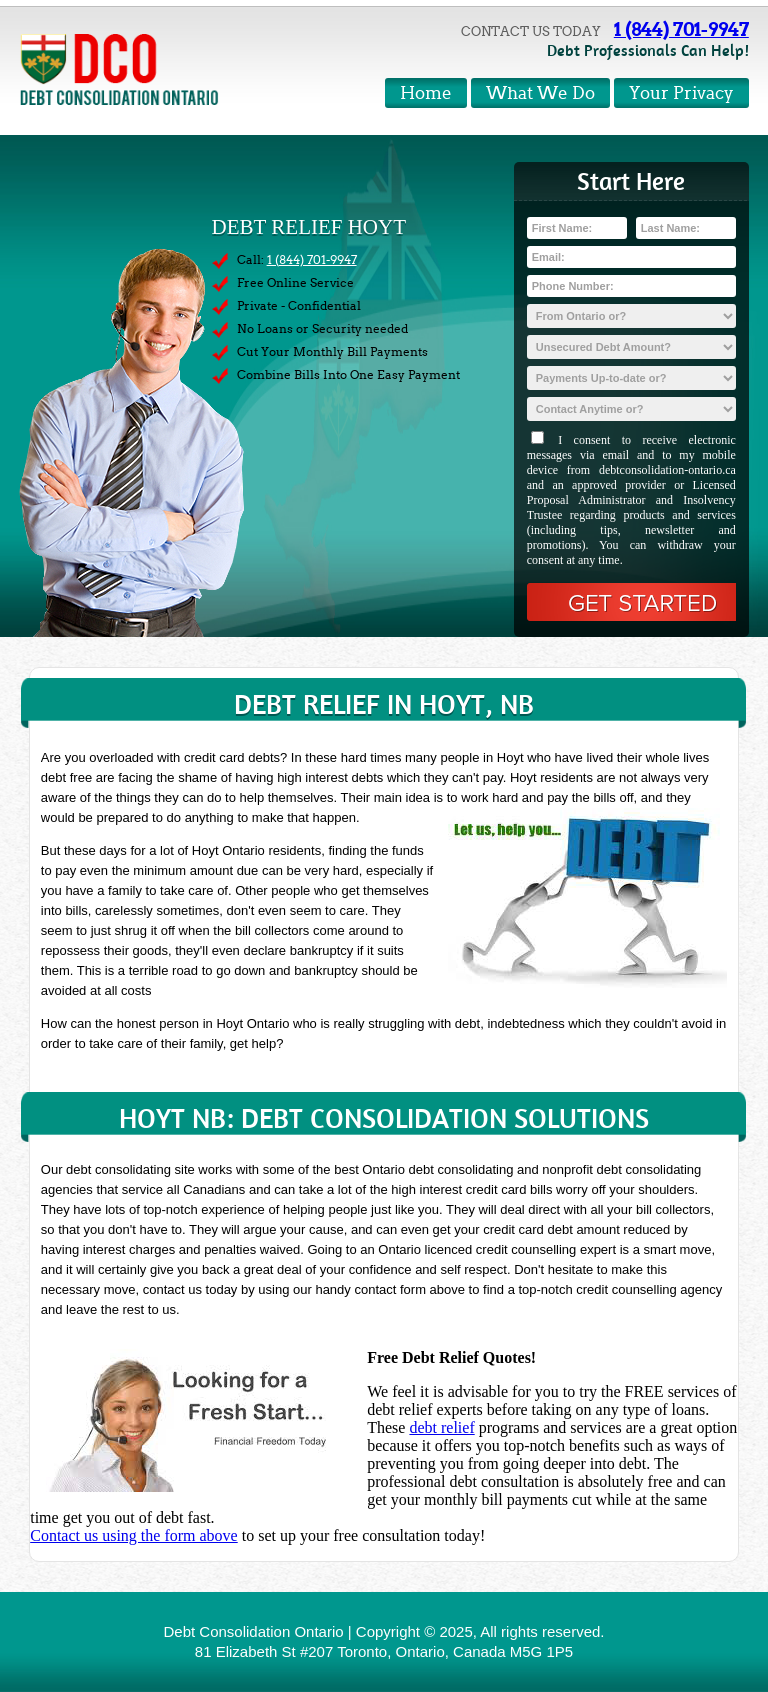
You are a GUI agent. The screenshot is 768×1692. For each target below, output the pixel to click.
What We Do (540, 93)
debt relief (441, 1427)
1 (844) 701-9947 (681, 29)
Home (426, 93)
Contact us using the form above (134, 1535)
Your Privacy (681, 93)
